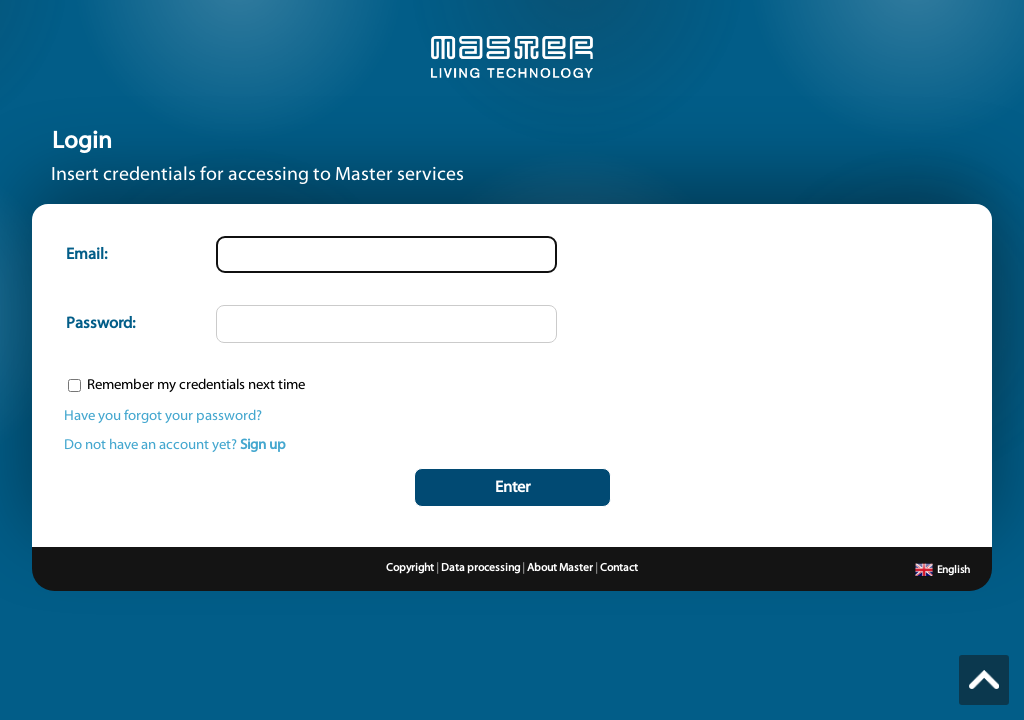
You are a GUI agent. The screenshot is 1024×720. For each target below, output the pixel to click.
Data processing (480, 568)
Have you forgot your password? (163, 416)
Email (85, 255)
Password (99, 324)
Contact (619, 568)
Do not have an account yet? (175, 445)
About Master (560, 568)
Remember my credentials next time (196, 385)
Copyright (410, 568)
